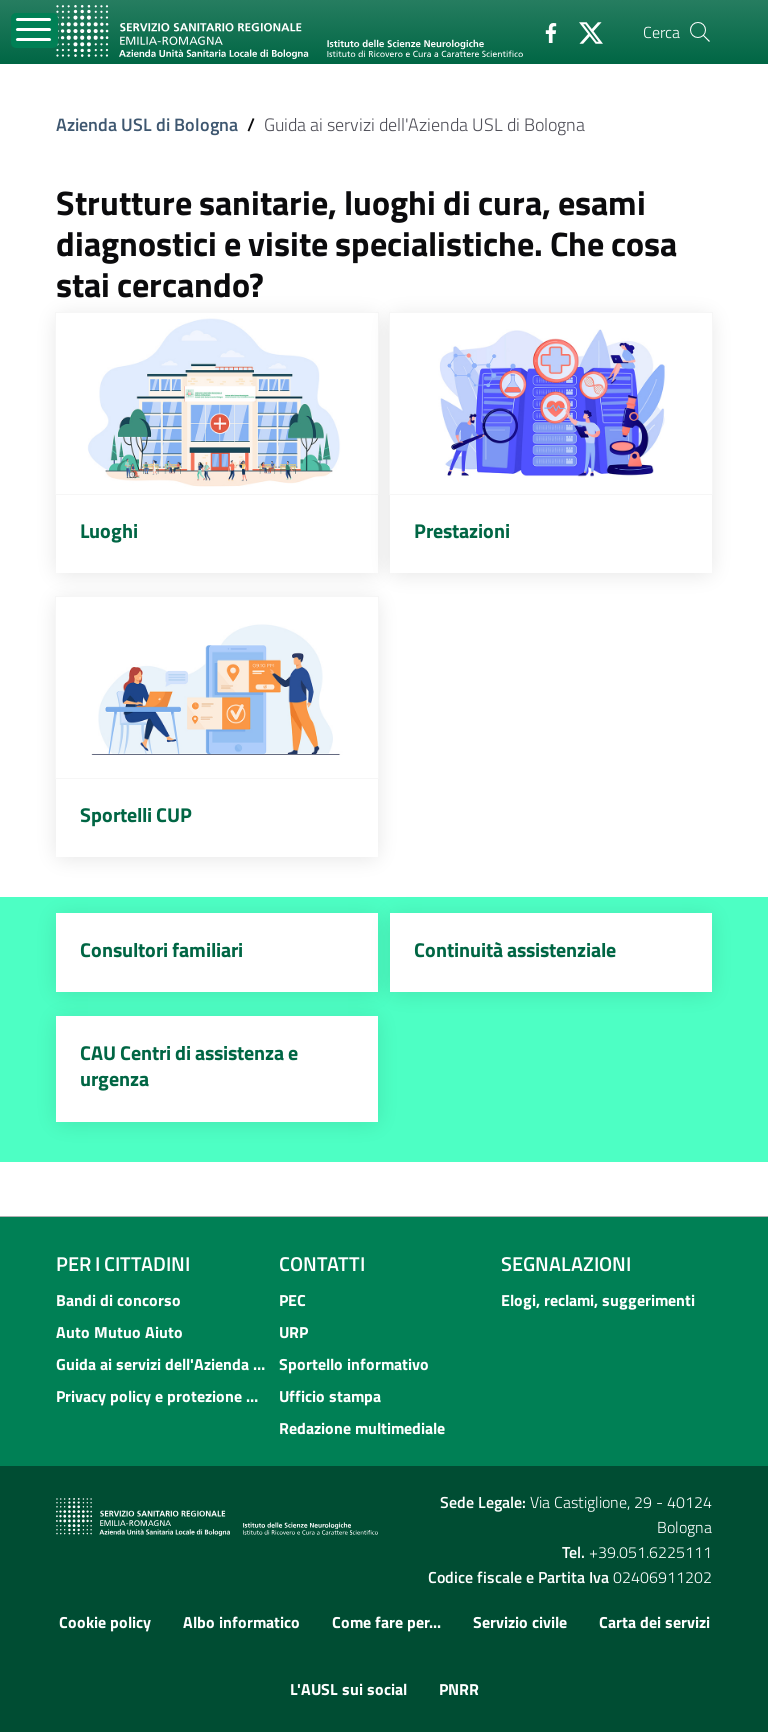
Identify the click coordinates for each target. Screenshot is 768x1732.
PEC (292, 1300)
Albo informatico (241, 1622)
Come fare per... (386, 1622)
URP (293, 1332)
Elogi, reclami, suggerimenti (598, 1300)
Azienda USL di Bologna (147, 124)
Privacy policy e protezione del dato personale (161, 1396)
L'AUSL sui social (348, 1689)
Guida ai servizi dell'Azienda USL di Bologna (161, 1364)
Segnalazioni (566, 1263)
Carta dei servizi (654, 1622)
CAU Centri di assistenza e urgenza (189, 1065)
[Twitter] (583, 31)
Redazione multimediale (362, 1428)
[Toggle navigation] (34, 30)
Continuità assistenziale (515, 949)
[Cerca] (700, 32)
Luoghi (109, 530)
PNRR (459, 1689)
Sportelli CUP (136, 814)
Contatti (322, 1263)
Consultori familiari (161, 949)
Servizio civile (520, 1622)
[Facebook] (543, 31)
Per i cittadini (123, 1263)
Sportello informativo (354, 1364)
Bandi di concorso (118, 1300)
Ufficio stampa (330, 1396)
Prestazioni (462, 530)
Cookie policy (105, 1622)
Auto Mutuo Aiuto (119, 1332)
